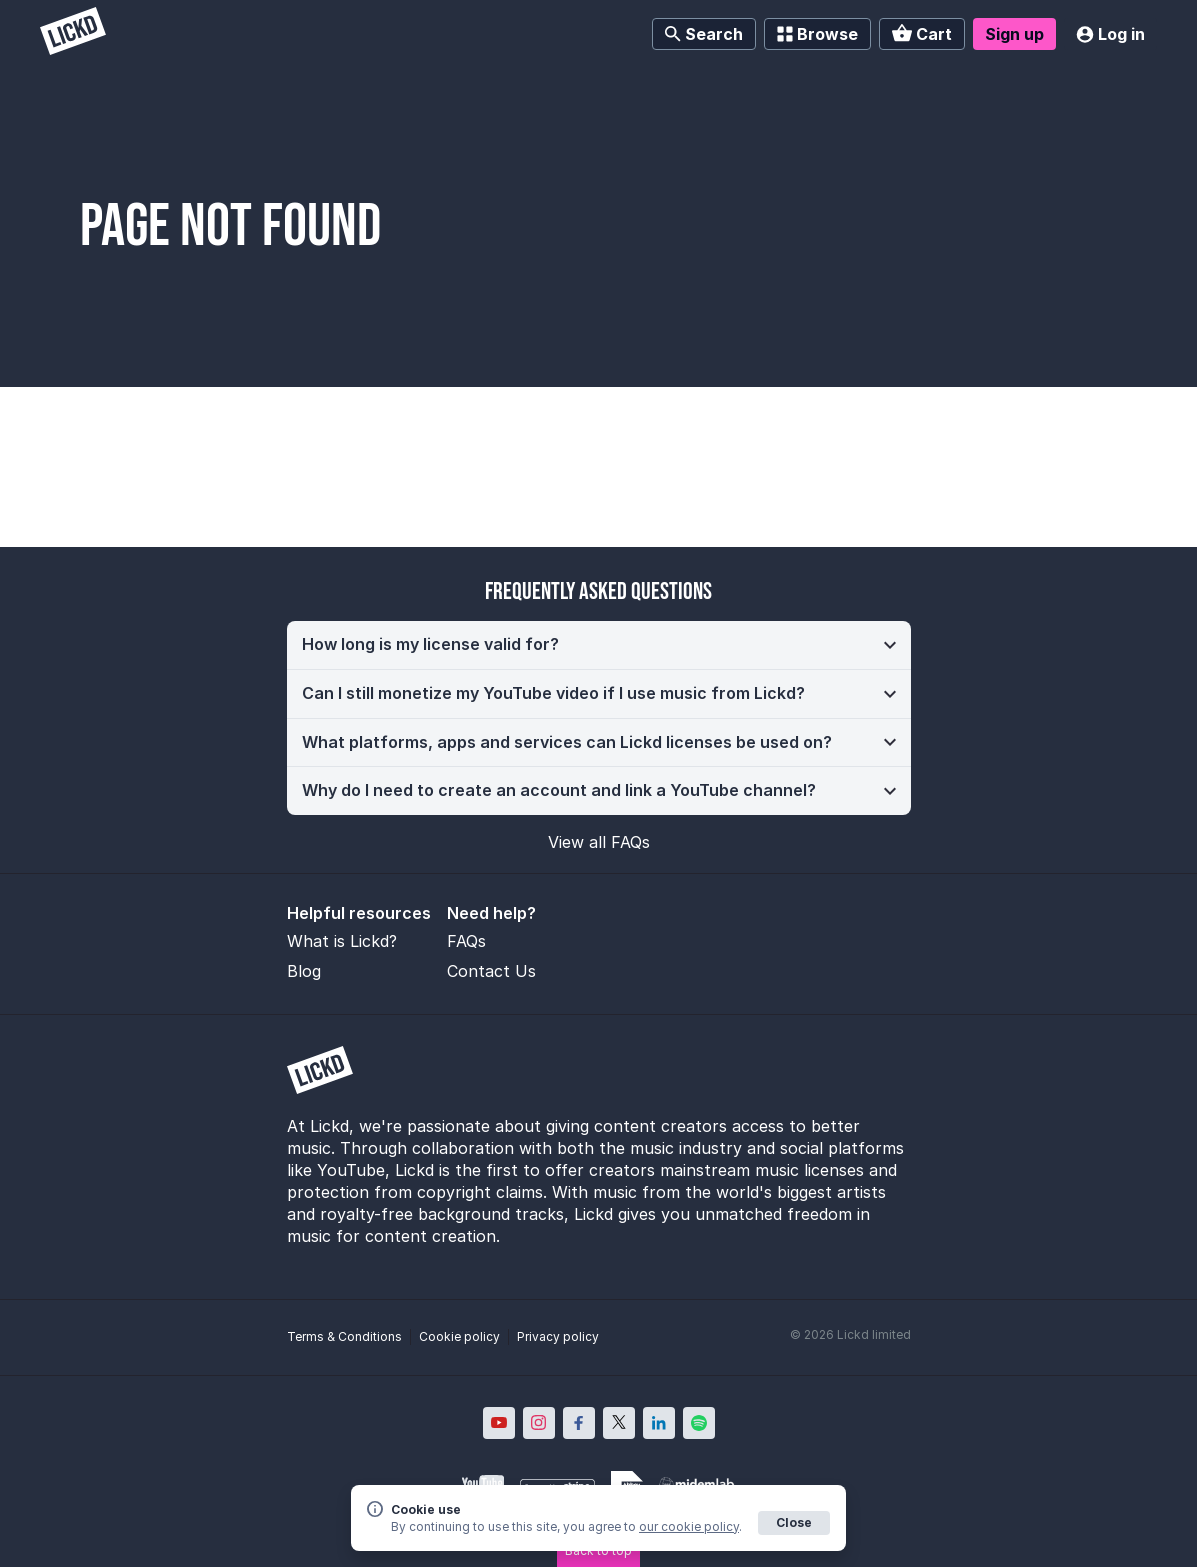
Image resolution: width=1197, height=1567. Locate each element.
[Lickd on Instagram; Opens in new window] (539, 1423)
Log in (1110, 34)
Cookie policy (459, 1336)
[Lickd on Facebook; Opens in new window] (579, 1423)
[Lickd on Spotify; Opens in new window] (699, 1423)
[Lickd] (73, 33)
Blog (304, 971)
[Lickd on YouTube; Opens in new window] (499, 1423)
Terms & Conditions (344, 1336)
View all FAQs (599, 842)
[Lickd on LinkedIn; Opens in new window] (659, 1423)
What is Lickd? (342, 941)
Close (794, 1522)
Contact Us (491, 971)
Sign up (1014, 34)
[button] (599, 645)
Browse (817, 34)
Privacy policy (558, 1336)
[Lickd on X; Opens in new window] (619, 1423)
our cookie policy (689, 1526)
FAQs (466, 941)
